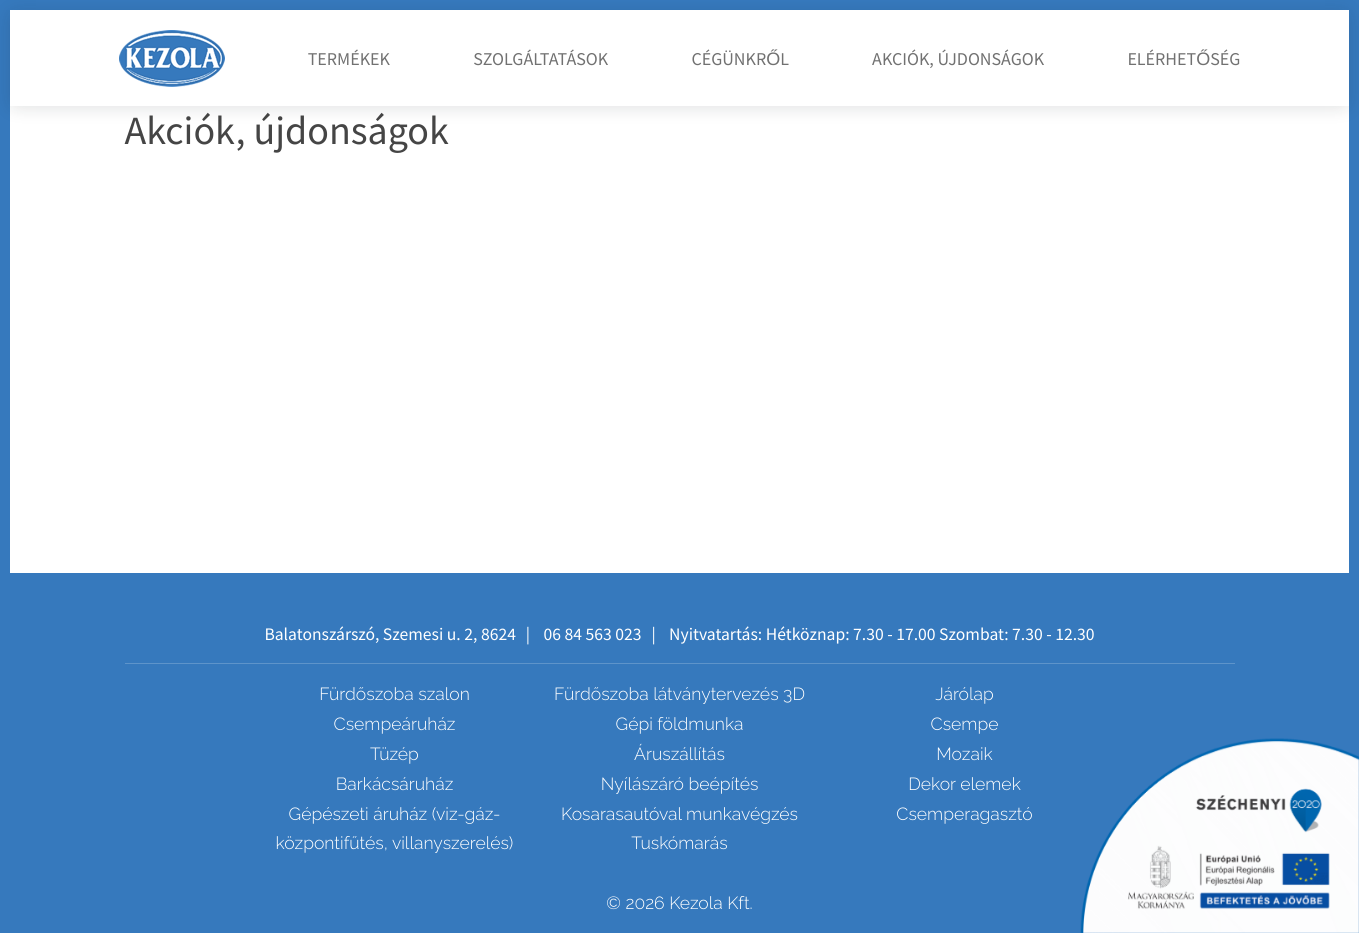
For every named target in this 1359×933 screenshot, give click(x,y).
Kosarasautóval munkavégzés (679, 814)
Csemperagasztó (964, 814)
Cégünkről (740, 58)
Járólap (964, 694)
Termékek (349, 58)
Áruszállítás (679, 754)
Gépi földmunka (680, 724)
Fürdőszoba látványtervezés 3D (679, 694)
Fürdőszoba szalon (394, 694)
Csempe (965, 724)
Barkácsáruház (395, 784)
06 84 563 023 (592, 634)
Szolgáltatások (540, 58)
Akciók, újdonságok (958, 58)
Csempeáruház (395, 724)
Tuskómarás (679, 843)
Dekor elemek (964, 784)
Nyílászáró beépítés (680, 784)
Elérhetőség (1183, 58)
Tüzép (394, 754)
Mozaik (964, 754)
